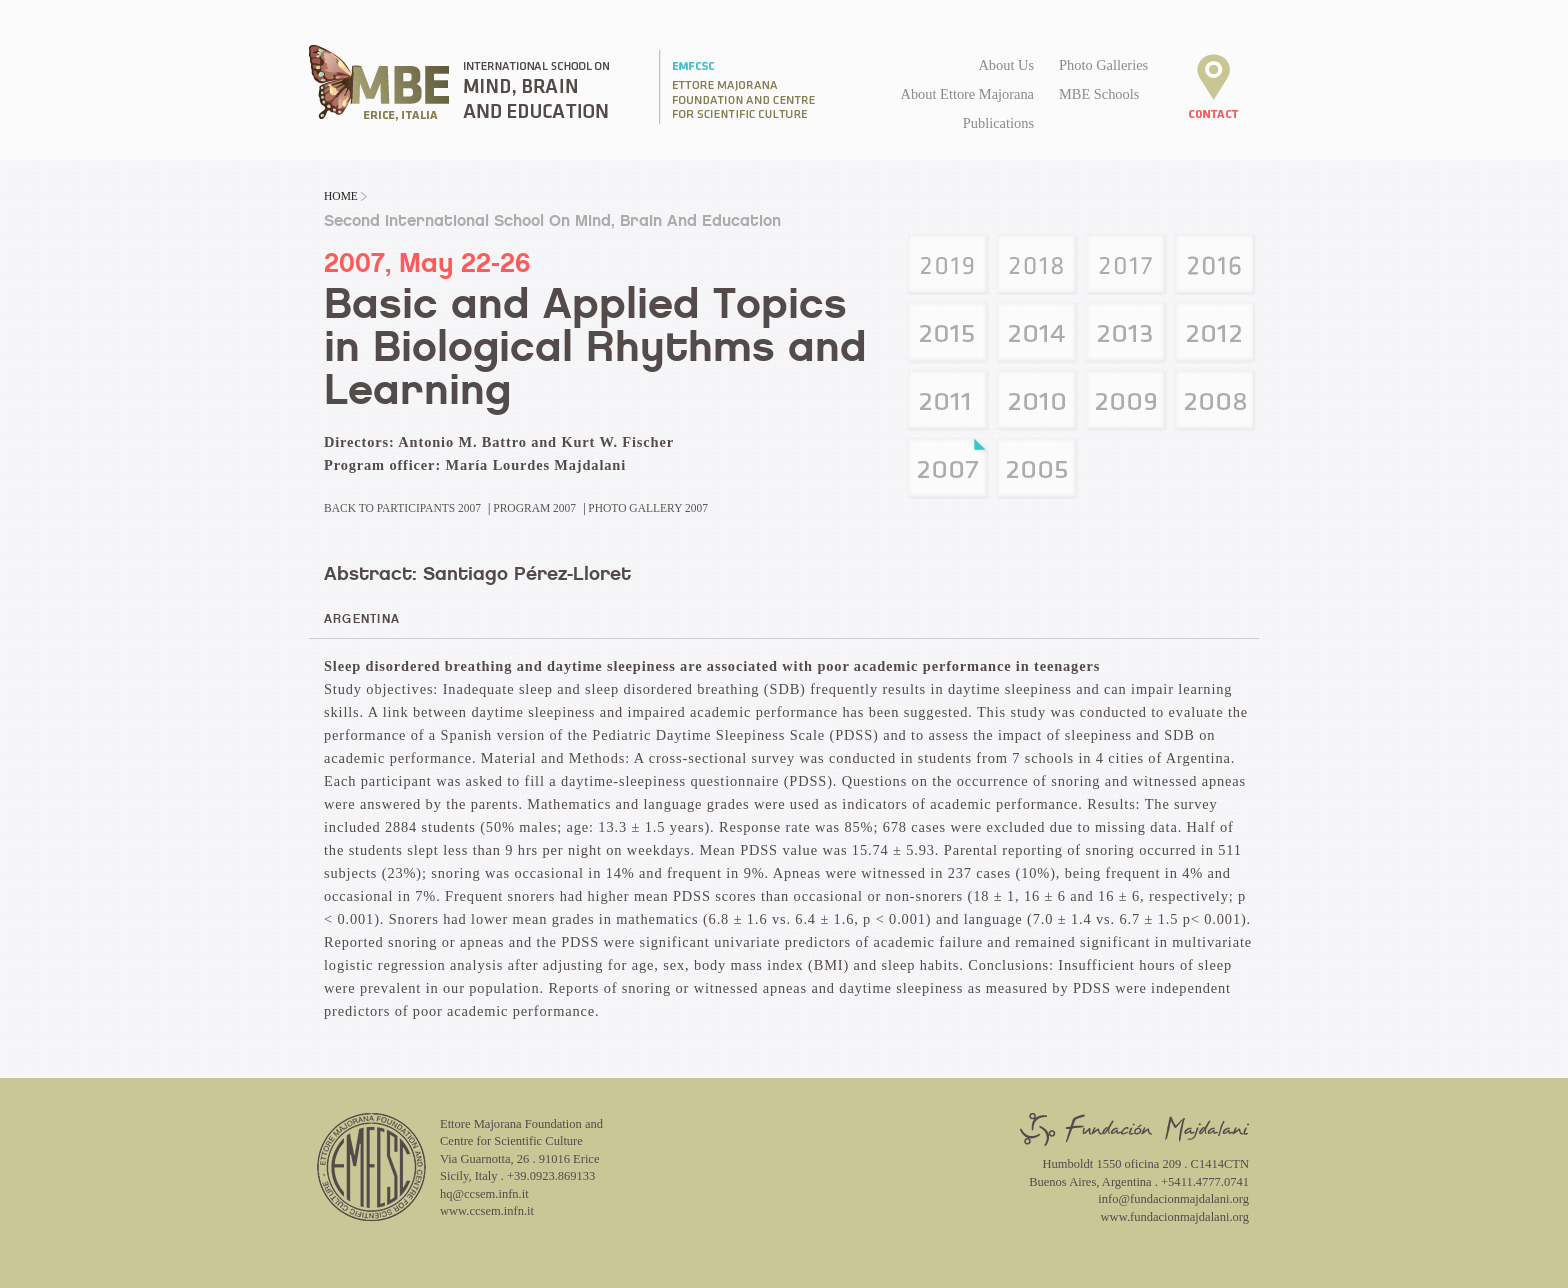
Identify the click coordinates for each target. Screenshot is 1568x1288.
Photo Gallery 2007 (648, 508)
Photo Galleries (1103, 65)
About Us (1006, 65)
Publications (998, 123)
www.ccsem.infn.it (487, 1211)
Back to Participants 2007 (402, 508)
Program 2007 (534, 508)
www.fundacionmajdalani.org (1175, 1217)
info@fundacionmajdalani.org (1173, 1199)
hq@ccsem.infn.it (484, 1194)
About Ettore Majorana (967, 94)
